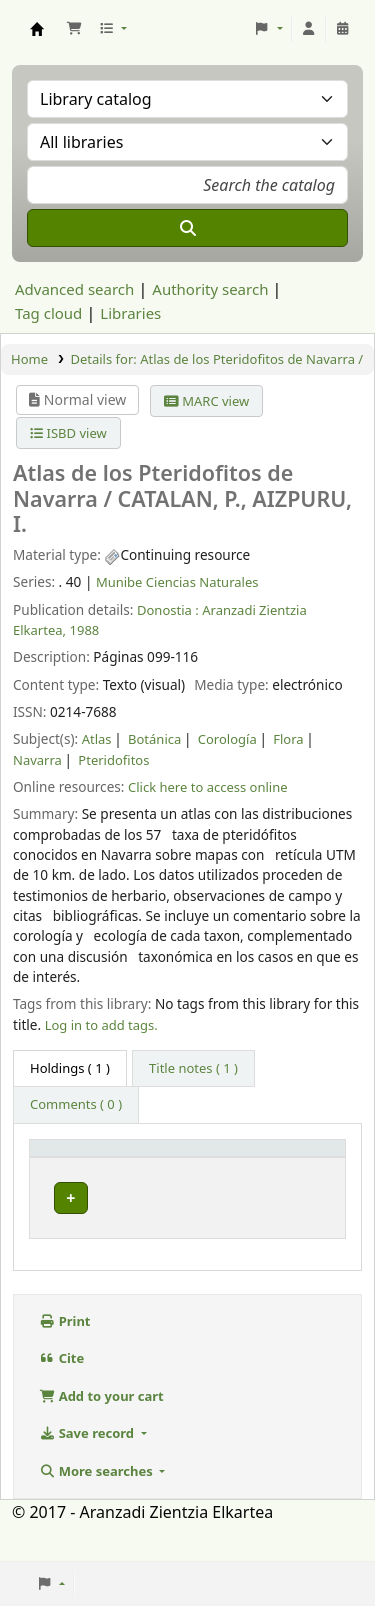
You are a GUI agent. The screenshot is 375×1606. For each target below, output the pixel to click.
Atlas (97, 739)
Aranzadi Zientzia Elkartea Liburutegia (37, 29)
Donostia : (168, 610)
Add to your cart (101, 1432)
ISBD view (68, 433)
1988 (85, 630)
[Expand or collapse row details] (304, 1234)
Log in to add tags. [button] (101, 1025)
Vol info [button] (216, 1166)
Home (29, 359)
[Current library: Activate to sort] (148, 1165)
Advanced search (74, 289)
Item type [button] (54, 1166)
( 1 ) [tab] (70, 1068)
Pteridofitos (113, 760)
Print (65, 1357)
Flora (288, 739)
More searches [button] (97, 1507)
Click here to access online (208, 787)
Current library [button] (136, 1166)
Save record (88, 1470)
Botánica (154, 739)
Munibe (141, 1211)
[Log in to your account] (309, 29)
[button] (74, 29)
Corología (227, 739)
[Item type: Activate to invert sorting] (66, 1165)
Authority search (210, 289)
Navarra (37, 760)
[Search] (187, 228)
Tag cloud (48, 313)
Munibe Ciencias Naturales (177, 582)
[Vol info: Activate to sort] (228, 1165)
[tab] (193, 1069)
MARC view (206, 401)
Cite (61, 1395)
